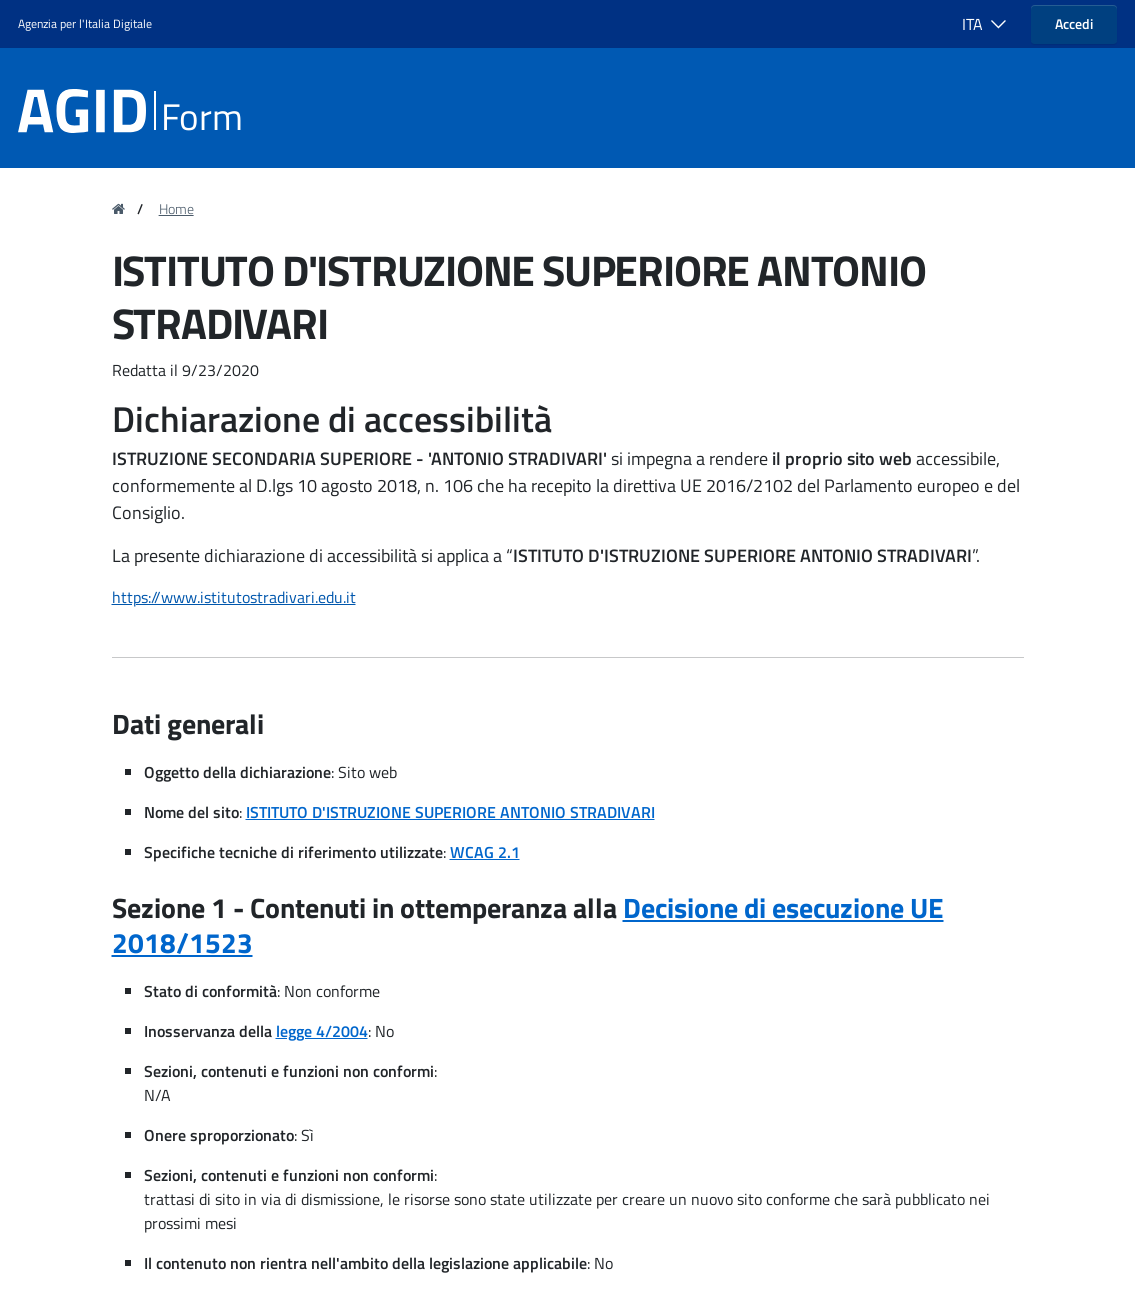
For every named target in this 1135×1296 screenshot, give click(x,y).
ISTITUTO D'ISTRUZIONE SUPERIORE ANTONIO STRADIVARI (450, 812)
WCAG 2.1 (485, 852)
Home (176, 209)
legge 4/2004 (322, 1031)
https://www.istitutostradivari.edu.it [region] (234, 597)
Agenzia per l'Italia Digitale (85, 23)
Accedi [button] (1074, 23)
